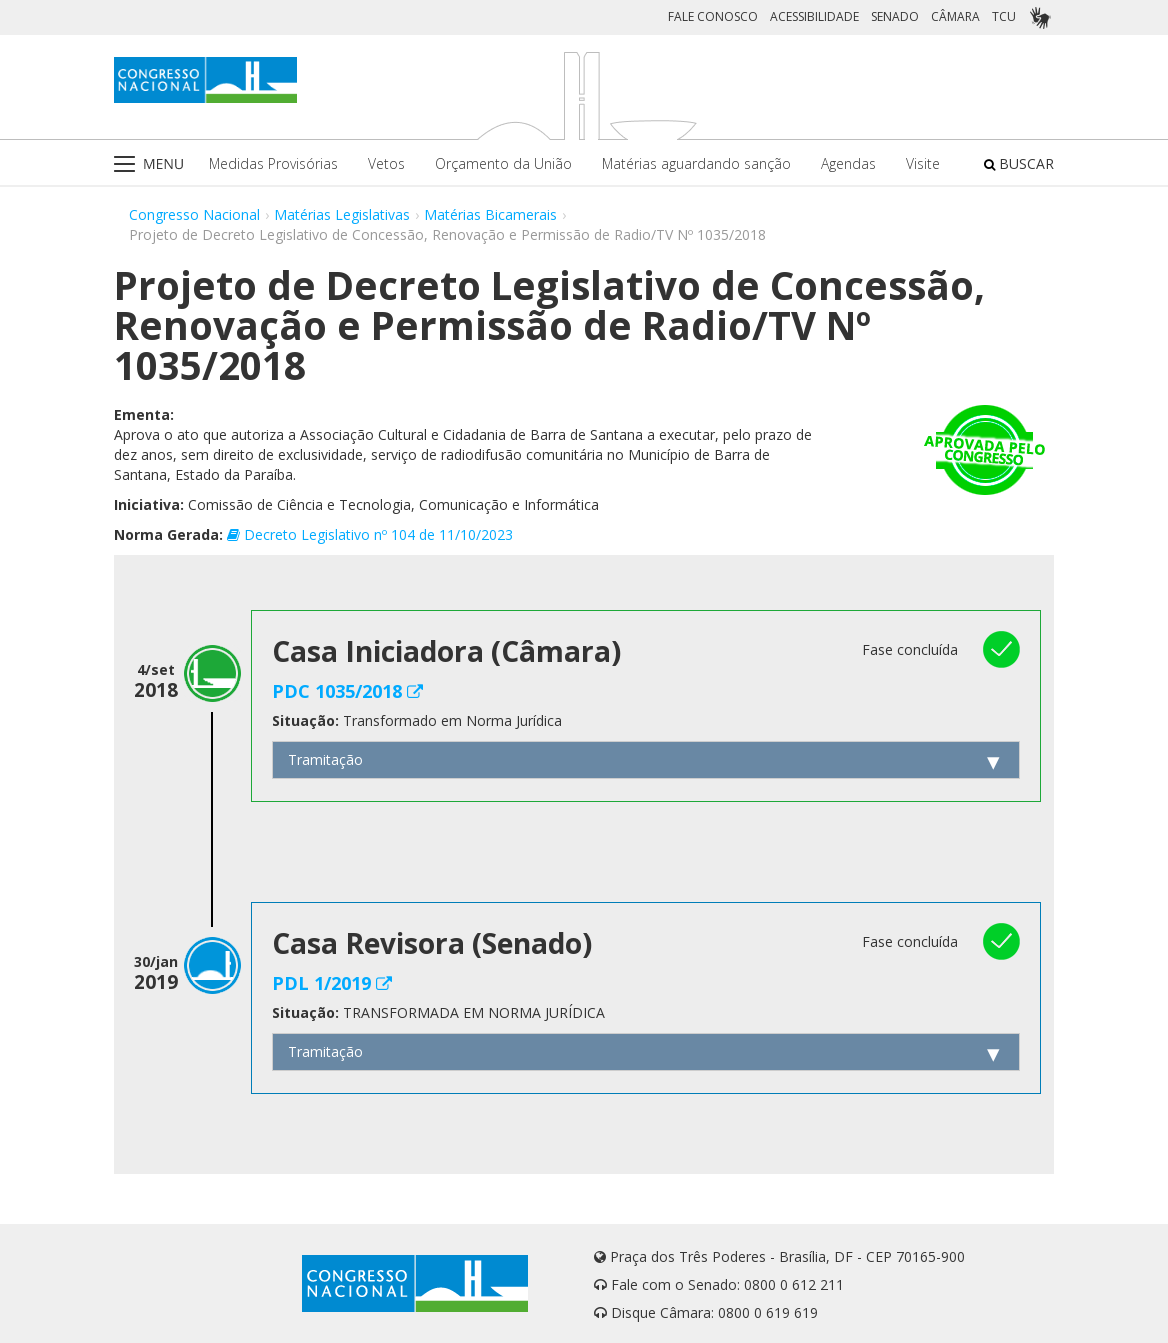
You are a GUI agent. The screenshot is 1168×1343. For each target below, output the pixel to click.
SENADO (895, 16)
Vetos (386, 163)
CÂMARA (955, 16)
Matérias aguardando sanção (696, 163)
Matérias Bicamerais (490, 214)
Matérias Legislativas (342, 214)
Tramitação (325, 759)
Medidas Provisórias (273, 163)
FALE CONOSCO (713, 16)
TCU (1004, 16)
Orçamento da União (503, 163)
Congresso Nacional (194, 214)
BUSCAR (1019, 163)
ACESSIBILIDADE (814, 16)
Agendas (848, 163)
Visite (923, 163)
